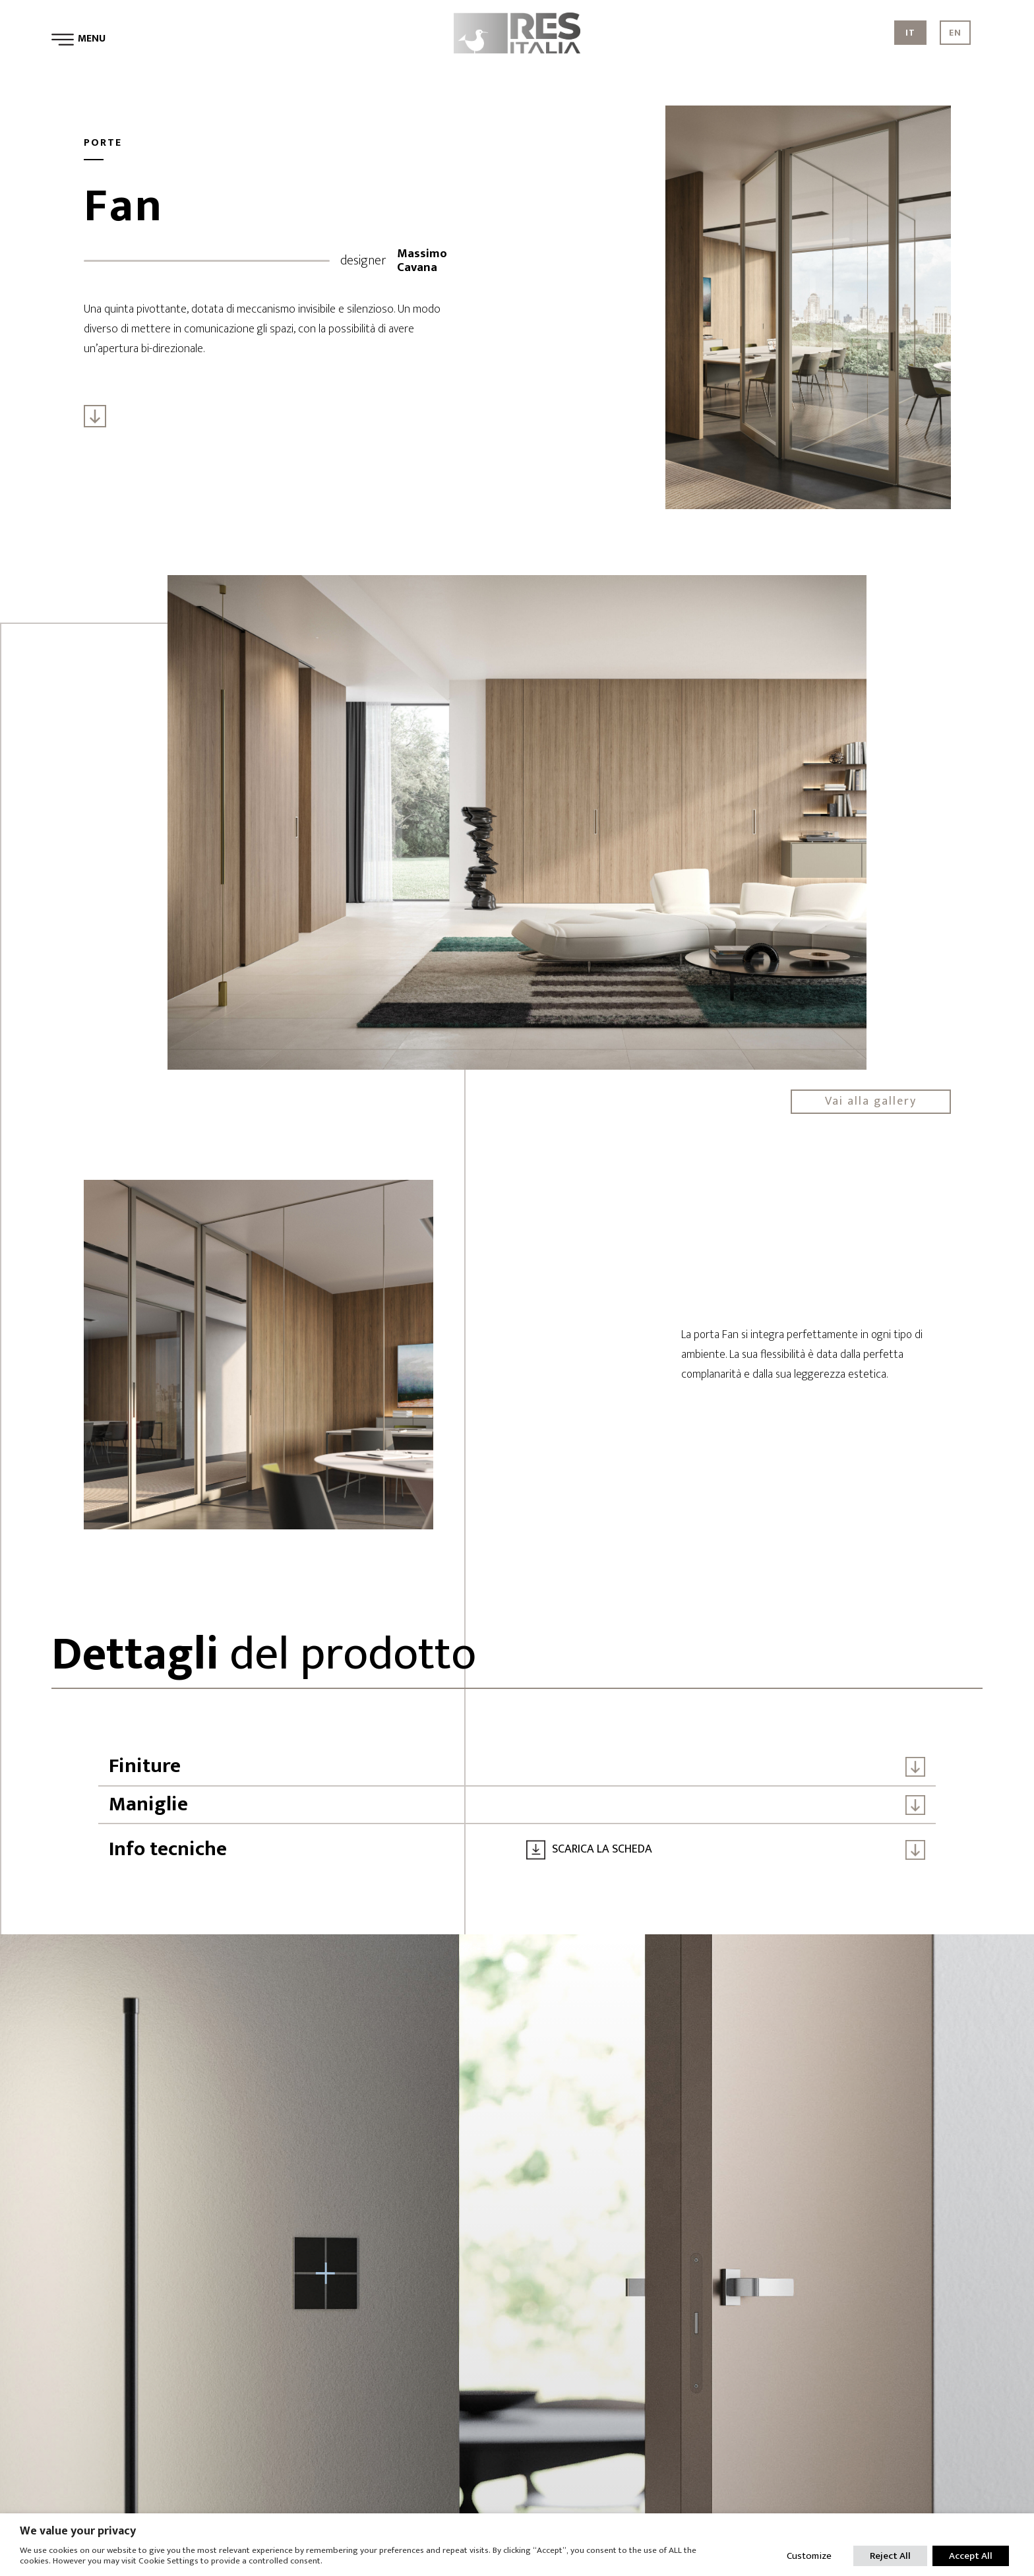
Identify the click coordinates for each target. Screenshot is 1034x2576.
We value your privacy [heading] (78, 2531)
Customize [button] (809, 2556)
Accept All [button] (970, 2556)
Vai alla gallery (871, 1101)
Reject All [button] (890, 2556)
